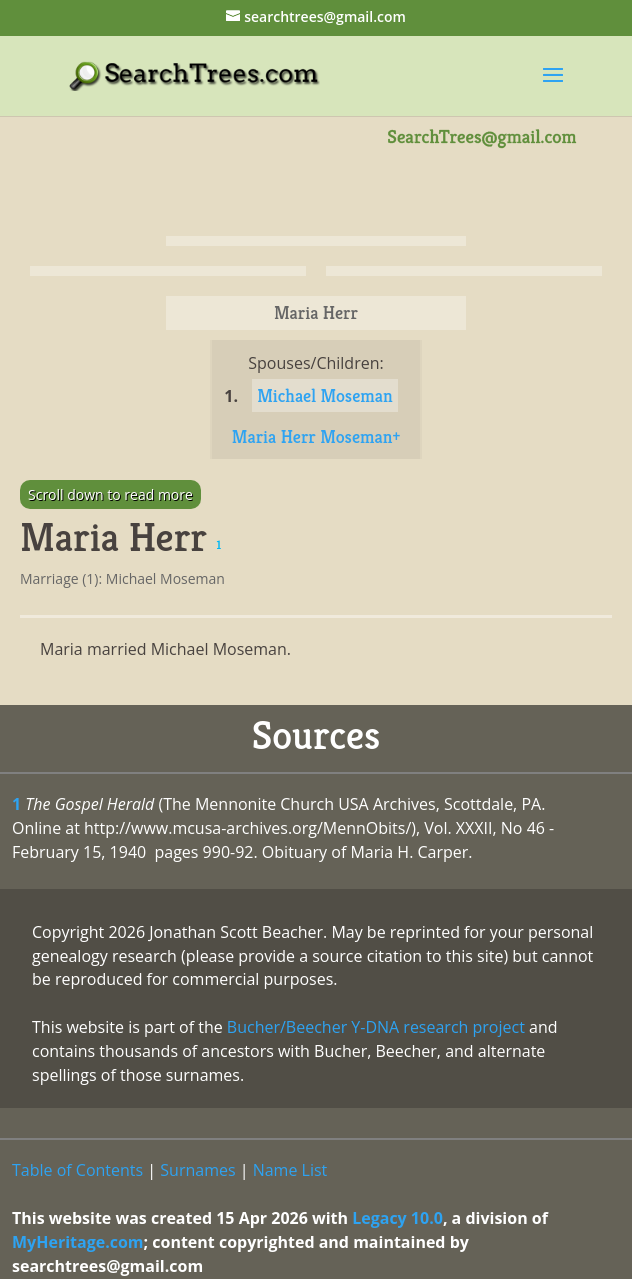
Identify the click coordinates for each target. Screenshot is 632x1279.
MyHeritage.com (78, 1242)
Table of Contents (77, 1170)
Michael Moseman (325, 395)
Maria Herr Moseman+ (316, 436)
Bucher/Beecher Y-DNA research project (376, 1027)
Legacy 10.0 (397, 1218)
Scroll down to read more (110, 494)
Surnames (197, 1170)
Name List (290, 1170)
